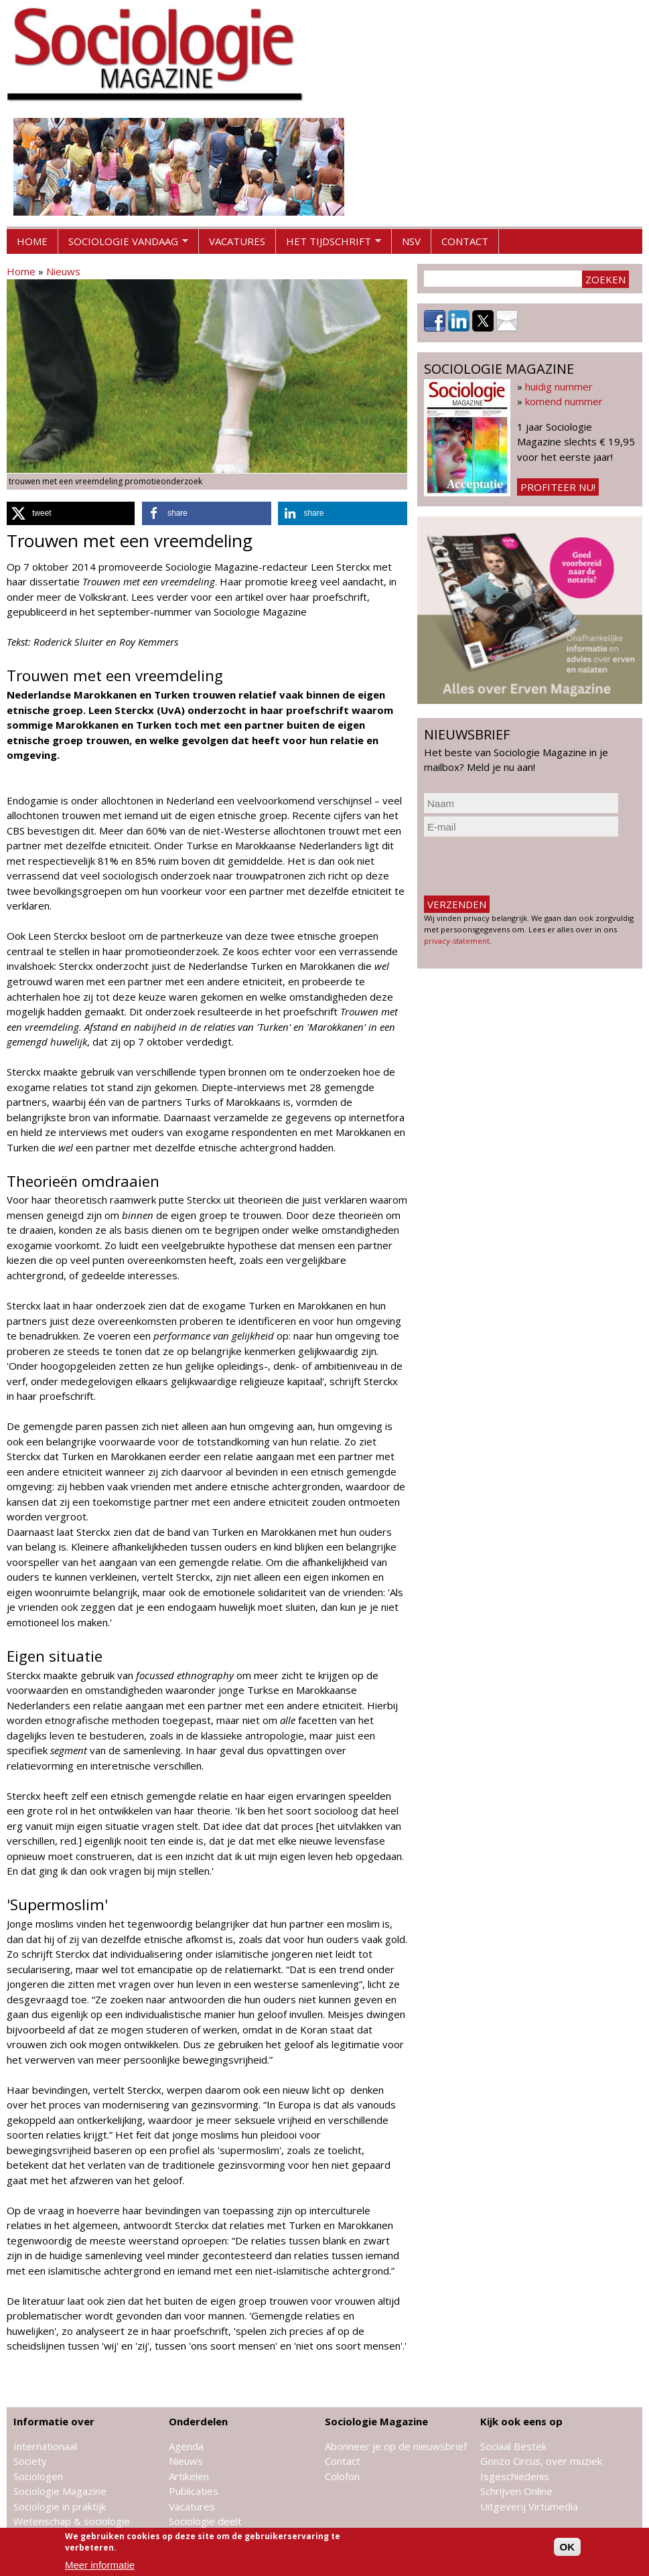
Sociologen (38, 2476)
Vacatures (237, 241)
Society (30, 2460)
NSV (411, 241)
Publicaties (193, 2491)
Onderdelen (198, 2421)
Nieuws (63, 271)
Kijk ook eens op (521, 2421)
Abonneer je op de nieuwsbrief (396, 2446)
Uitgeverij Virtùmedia (529, 2506)
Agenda (186, 2446)
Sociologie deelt (205, 2521)
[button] (71, 513)
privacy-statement (457, 941)
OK (567, 2547)
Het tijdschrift (328, 244)
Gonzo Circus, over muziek (541, 2460)
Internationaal (45, 2446)
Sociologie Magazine (59, 2491)
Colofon (342, 2476)
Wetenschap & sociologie (71, 2521)
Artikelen (189, 2476)
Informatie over (53, 2421)
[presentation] (526, 866)
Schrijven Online (516, 2491)
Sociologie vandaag (123, 244)
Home (32, 241)
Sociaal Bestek (513, 2446)
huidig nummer (559, 386)
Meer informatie (100, 2565)
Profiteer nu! (557, 487)
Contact (464, 241)
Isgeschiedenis (514, 2476)
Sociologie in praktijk (59, 2506)
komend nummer (564, 401)
